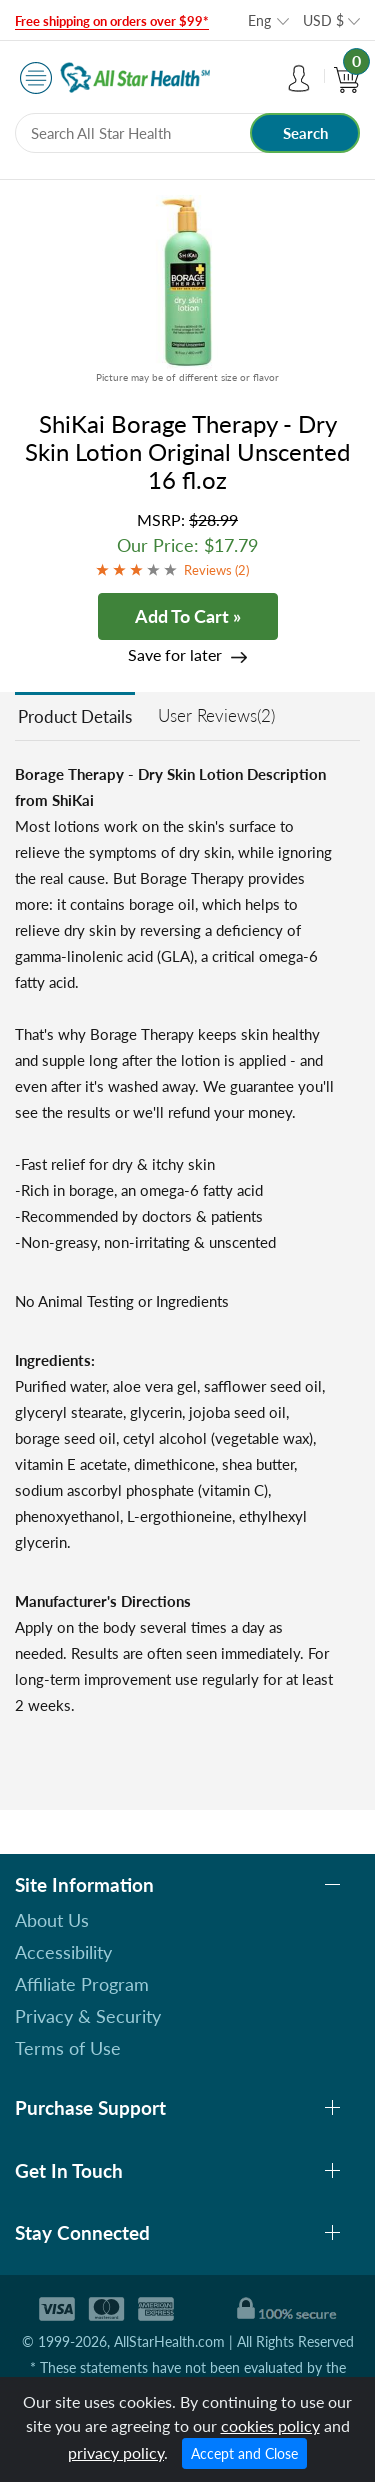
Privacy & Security (88, 2016)
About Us (52, 1920)
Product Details (75, 716)
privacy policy (116, 2452)
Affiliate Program (82, 1984)
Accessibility (63, 1952)
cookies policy (270, 2425)
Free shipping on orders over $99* (112, 21)
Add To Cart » (188, 616)
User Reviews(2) (216, 715)
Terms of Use (68, 2048)
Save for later (175, 654)
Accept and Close (244, 2453)
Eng (259, 20)
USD (323, 20)
